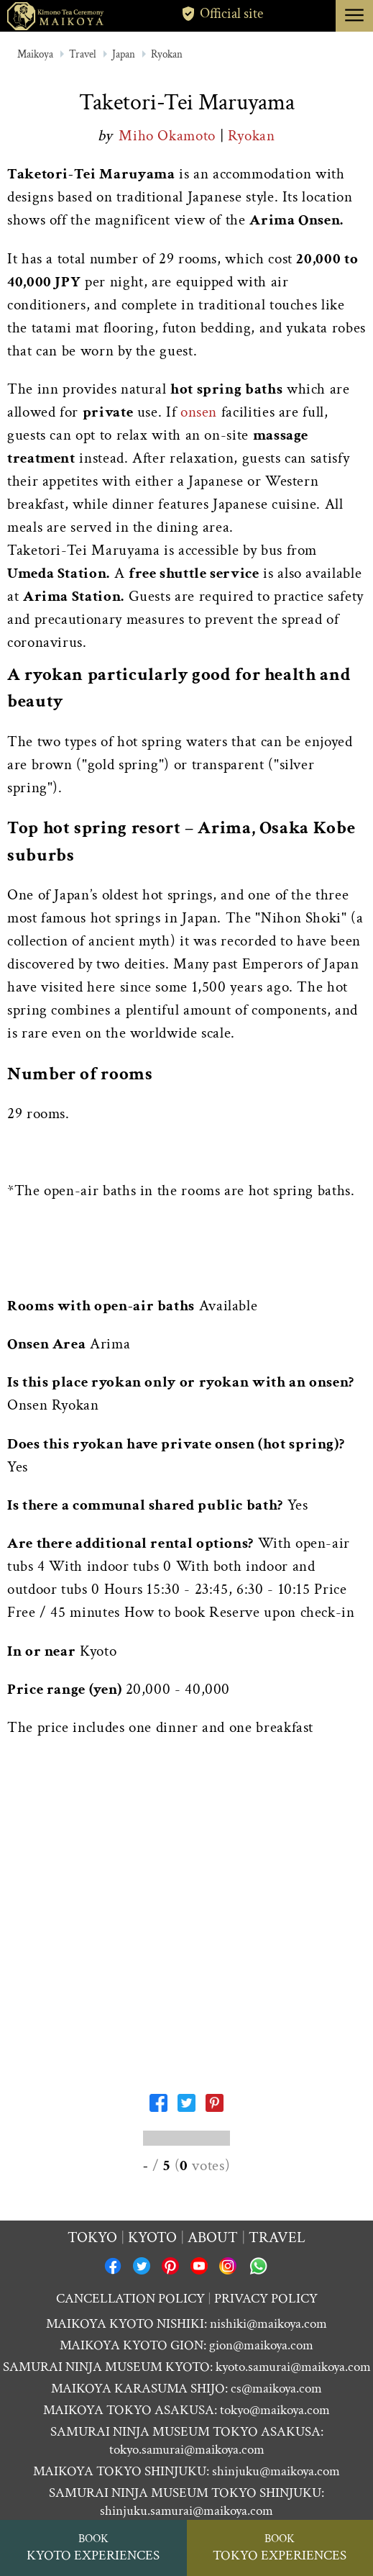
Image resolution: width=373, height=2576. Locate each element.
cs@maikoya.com (276, 2389)
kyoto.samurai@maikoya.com (293, 2367)
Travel (82, 54)
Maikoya (35, 54)
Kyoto (152, 2237)
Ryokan (167, 54)
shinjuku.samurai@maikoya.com (186, 2511)
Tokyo (92, 2237)
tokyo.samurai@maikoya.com (186, 2450)
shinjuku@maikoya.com (276, 2471)
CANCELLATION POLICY (130, 2299)
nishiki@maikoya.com (268, 2324)
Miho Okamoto (169, 135)
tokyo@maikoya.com (275, 2410)
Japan (123, 54)
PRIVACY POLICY (266, 2299)
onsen (198, 412)
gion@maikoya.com (261, 2345)
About (213, 2237)
